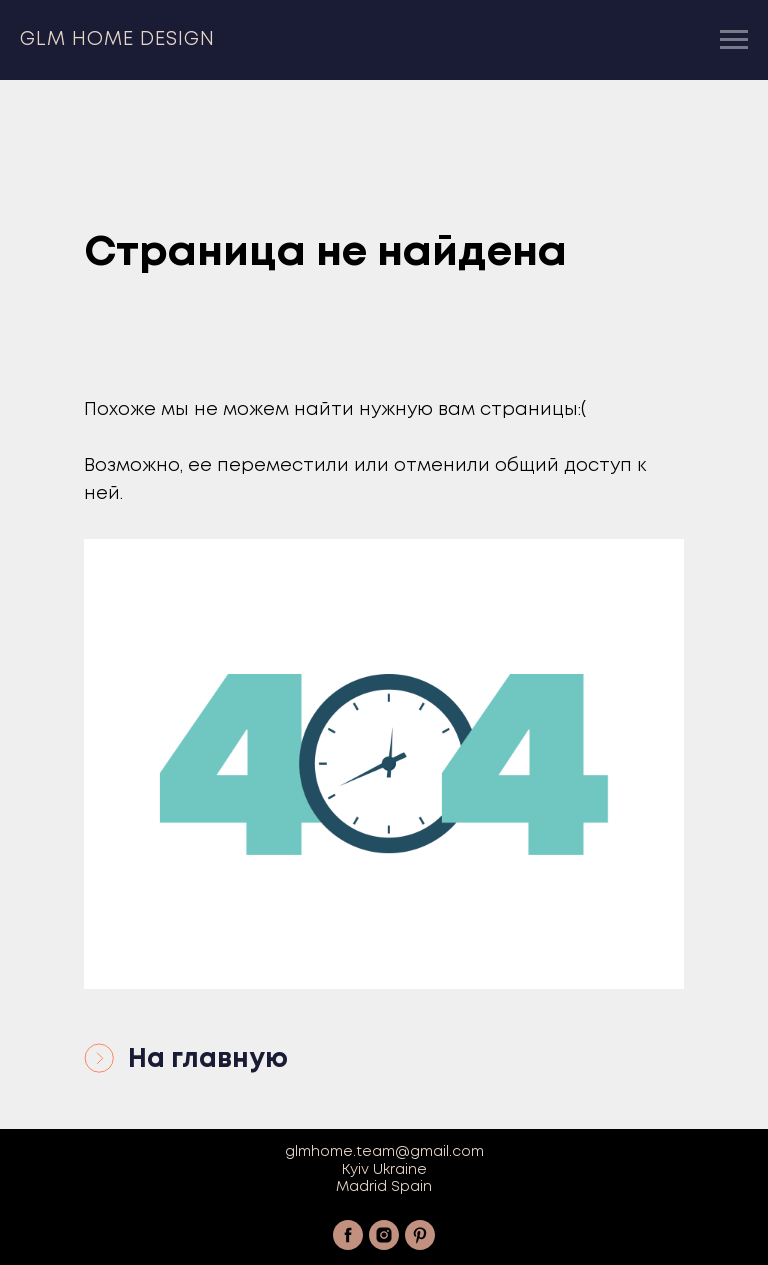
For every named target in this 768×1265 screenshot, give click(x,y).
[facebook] (348, 1235)
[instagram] (384, 1235)
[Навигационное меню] (734, 40)
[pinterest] (420, 1235)
